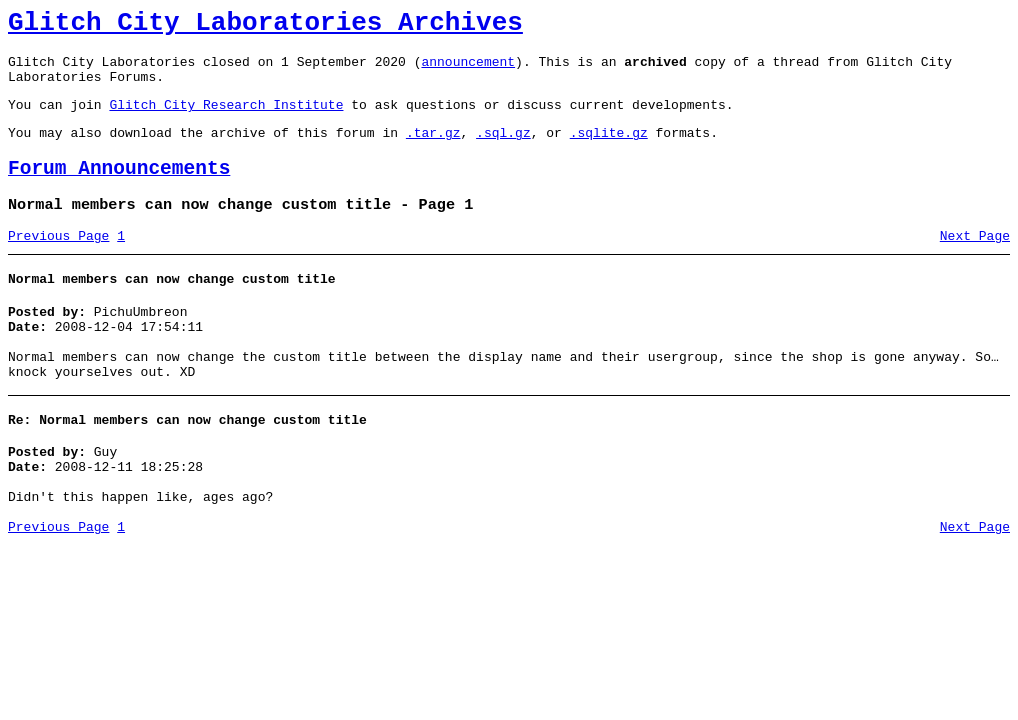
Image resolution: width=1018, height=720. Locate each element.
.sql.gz (503, 150)
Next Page (975, 263)
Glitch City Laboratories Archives (265, 26)
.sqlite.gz (609, 150)
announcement (468, 70)
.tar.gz (433, 150)
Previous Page (58, 263)
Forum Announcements (119, 189)
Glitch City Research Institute (226, 119)
